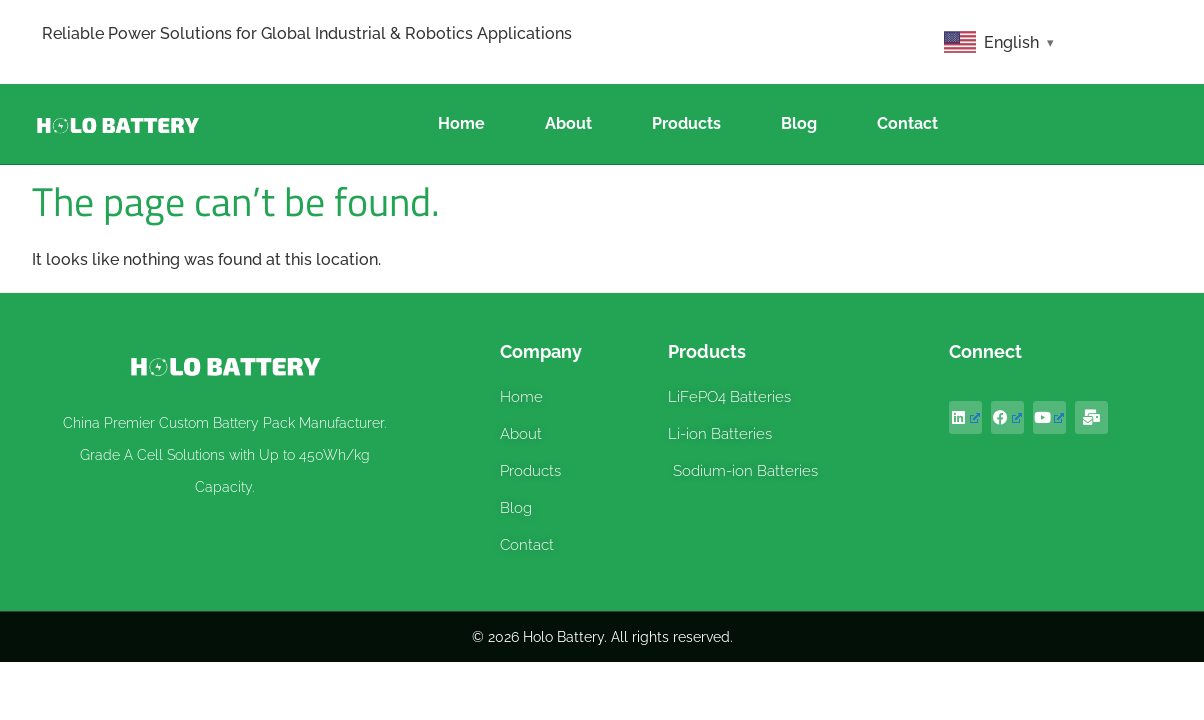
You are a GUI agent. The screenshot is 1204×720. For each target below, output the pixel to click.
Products (686, 123)
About (568, 123)
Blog (799, 123)
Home (461, 123)
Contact (907, 123)
